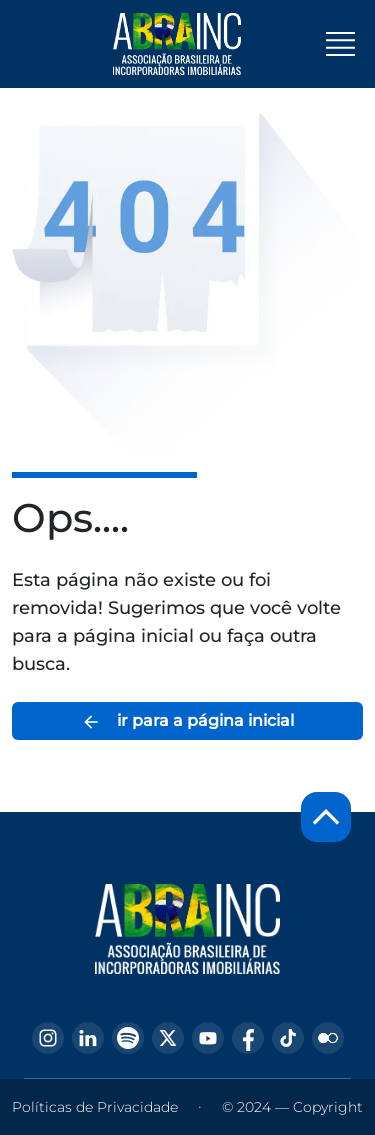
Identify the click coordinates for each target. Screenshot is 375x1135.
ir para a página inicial (187, 721)
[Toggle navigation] (340, 44)
